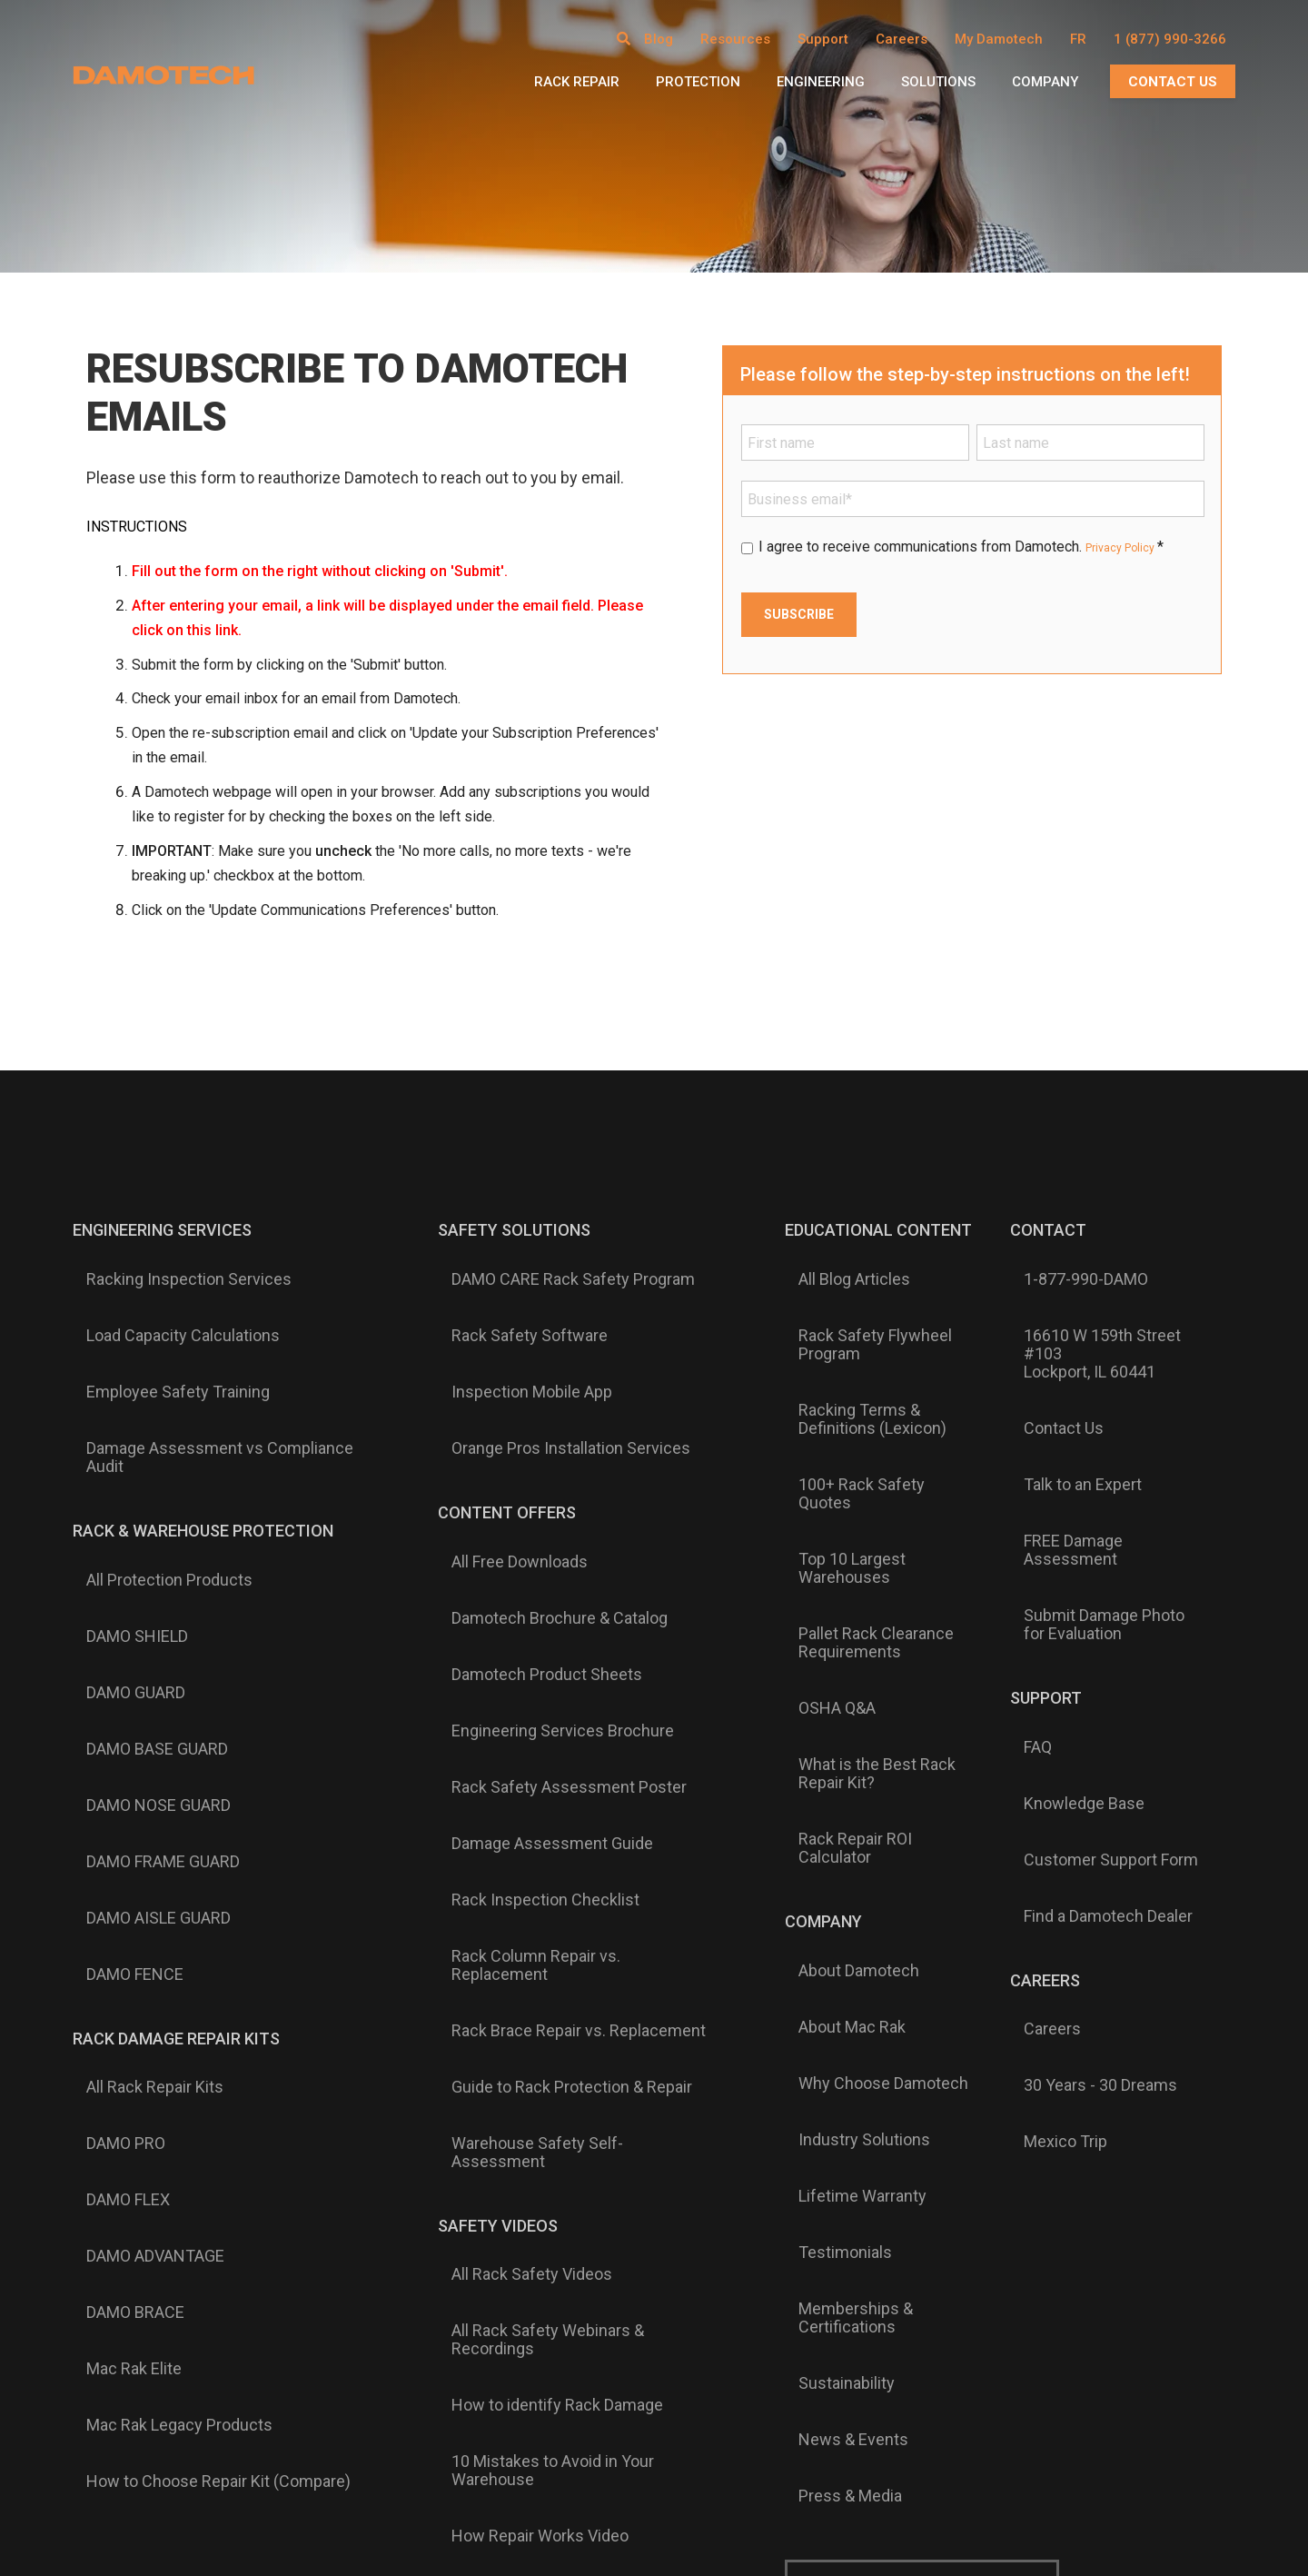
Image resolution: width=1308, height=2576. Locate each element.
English (583, 2131)
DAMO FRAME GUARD (149, 1603)
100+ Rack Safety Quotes (854, 1389)
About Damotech (823, 1657)
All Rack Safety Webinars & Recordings (523, 1853)
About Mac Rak (816, 1686)
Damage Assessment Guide (528, 1585)
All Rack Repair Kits (141, 1746)
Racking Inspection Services (175, 1266)
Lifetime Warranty (827, 1774)
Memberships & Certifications (870, 1832)
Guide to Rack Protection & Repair (547, 1701)
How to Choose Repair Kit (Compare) (205, 1950)
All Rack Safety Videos (507, 1815)
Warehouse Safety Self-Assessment (559, 1730)
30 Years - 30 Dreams (1076, 1735)
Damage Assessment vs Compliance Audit (206, 1362)
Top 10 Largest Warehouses (864, 1418)
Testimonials (810, 1803)
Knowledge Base (1059, 1563)
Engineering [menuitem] (821, 82)
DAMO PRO (112, 1775)
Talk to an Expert (1058, 1371)
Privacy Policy (1130, 546)
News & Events (818, 1890)
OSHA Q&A (801, 1495)
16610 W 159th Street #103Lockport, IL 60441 (1098, 1304)
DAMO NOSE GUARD (145, 1574)
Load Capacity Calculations (169, 1295)
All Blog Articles (819, 1266)
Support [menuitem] (823, 39)
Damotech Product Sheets (522, 1497)
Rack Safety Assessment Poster (544, 1556)
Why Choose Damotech (848, 1715)
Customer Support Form (1086, 1592)
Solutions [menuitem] (938, 82)
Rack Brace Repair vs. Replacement (554, 1672)
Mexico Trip (1041, 1764)
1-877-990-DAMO (1061, 1266)
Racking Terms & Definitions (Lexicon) (864, 1351)
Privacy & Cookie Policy (900, 2370)
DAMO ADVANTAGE (142, 1834)
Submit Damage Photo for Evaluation (1091, 1438)
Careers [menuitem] (901, 39)
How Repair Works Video (515, 1968)
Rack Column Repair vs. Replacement (561, 1643)
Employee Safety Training (164, 1324)
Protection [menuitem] (698, 82)
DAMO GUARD (122, 1516)
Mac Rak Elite (120, 1892)
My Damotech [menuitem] (999, 39)
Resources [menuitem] (735, 39)
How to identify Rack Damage (533, 1892)
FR (1078, 39)
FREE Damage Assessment (1097, 1400)
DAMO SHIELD (123, 1486)
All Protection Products (156, 1457)
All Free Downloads (495, 1439)
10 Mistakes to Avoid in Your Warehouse (528, 1930)
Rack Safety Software (505, 1295)
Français (651, 2131)
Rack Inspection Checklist (521, 1614)
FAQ (1013, 1534)
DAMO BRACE (122, 1863)
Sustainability (811, 1861)
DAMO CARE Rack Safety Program (548, 1266)
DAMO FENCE (121, 1661)
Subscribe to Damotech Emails (922, 1995)
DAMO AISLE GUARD (145, 1632)
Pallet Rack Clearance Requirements (840, 1456)
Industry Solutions (829, 1745)
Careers (1027, 1706)
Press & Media (815, 1919)
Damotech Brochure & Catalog (535, 1468)
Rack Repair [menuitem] (576, 82)
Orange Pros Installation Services (546, 1353)
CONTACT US (1172, 82)
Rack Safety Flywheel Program (840, 1304)
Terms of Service (1023, 2370)
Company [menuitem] (1045, 82)
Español (722, 2131)
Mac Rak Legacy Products (166, 1921)
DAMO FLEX (114, 1804)
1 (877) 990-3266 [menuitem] (1170, 39)
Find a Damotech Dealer (1083, 1621)
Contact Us (1039, 1342)
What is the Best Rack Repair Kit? (866, 1533)
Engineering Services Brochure (538, 1526)
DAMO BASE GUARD (143, 1545)
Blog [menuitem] (658, 39)
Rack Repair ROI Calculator (858, 1571)
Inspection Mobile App (507, 1324)
